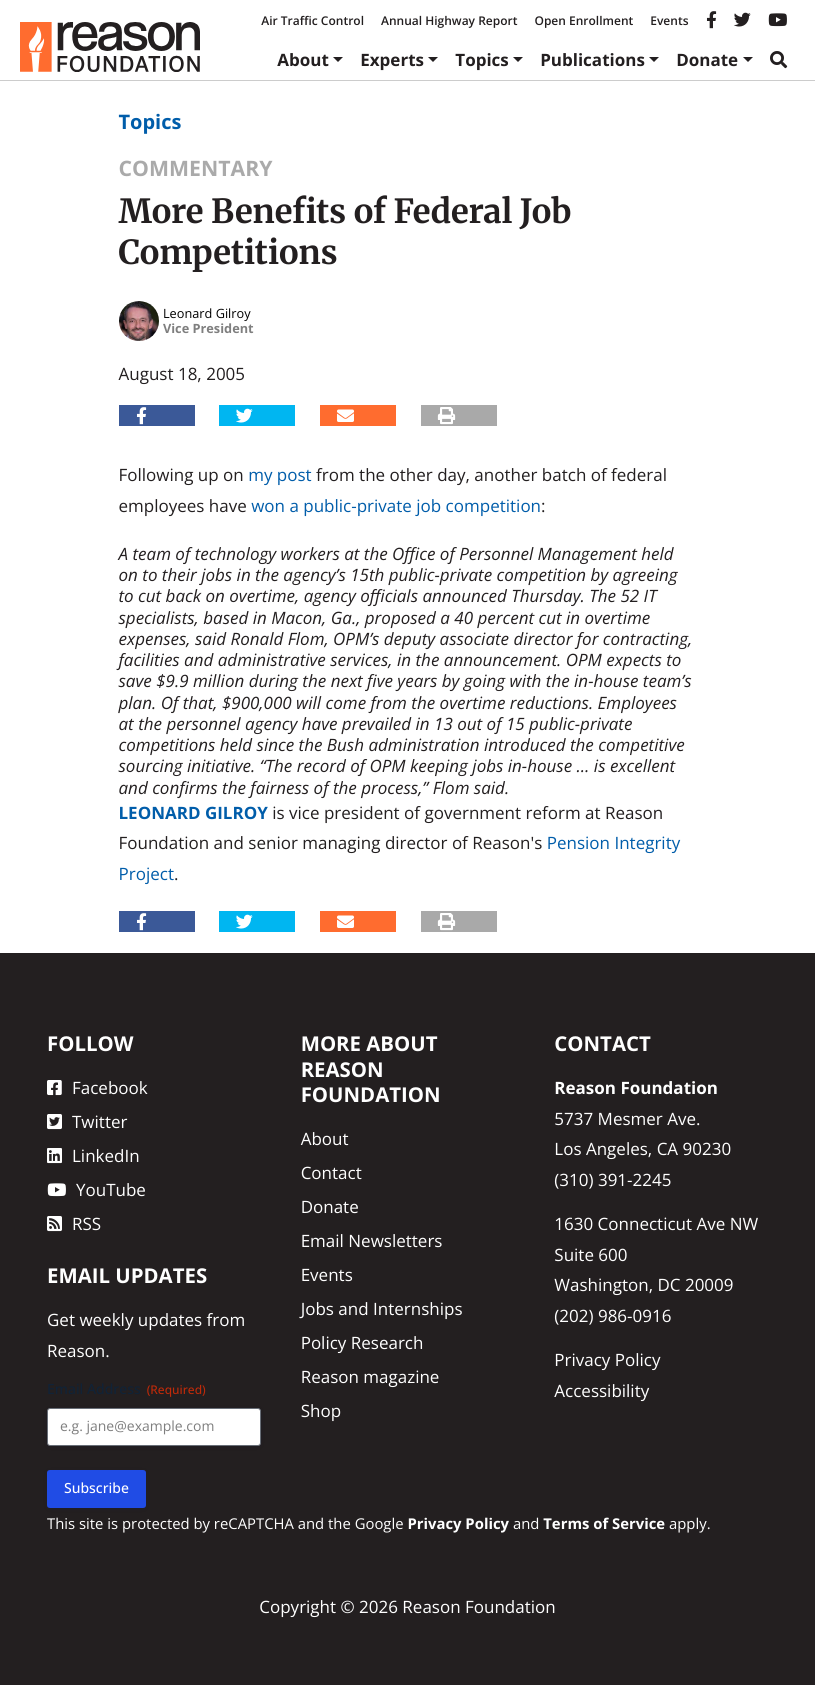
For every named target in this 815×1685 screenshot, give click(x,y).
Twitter (87, 1121)
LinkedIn (93, 1155)
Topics (482, 59)
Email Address (126, 1389)
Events (669, 20)
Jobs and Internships (382, 1308)
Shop (321, 1410)
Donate (707, 59)
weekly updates (140, 1319)
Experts (392, 59)
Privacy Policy (607, 1359)
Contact (331, 1172)
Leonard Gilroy (193, 812)
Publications (592, 59)
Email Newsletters (372, 1240)
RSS (74, 1223)
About (303, 59)
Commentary (196, 168)
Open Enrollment (583, 20)
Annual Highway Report (449, 20)
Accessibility (601, 1390)
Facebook (97, 1087)
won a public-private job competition (396, 505)
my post (279, 474)
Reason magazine (370, 1376)
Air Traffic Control (312, 20)
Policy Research (362, 1342)
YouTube (96, 1189)
